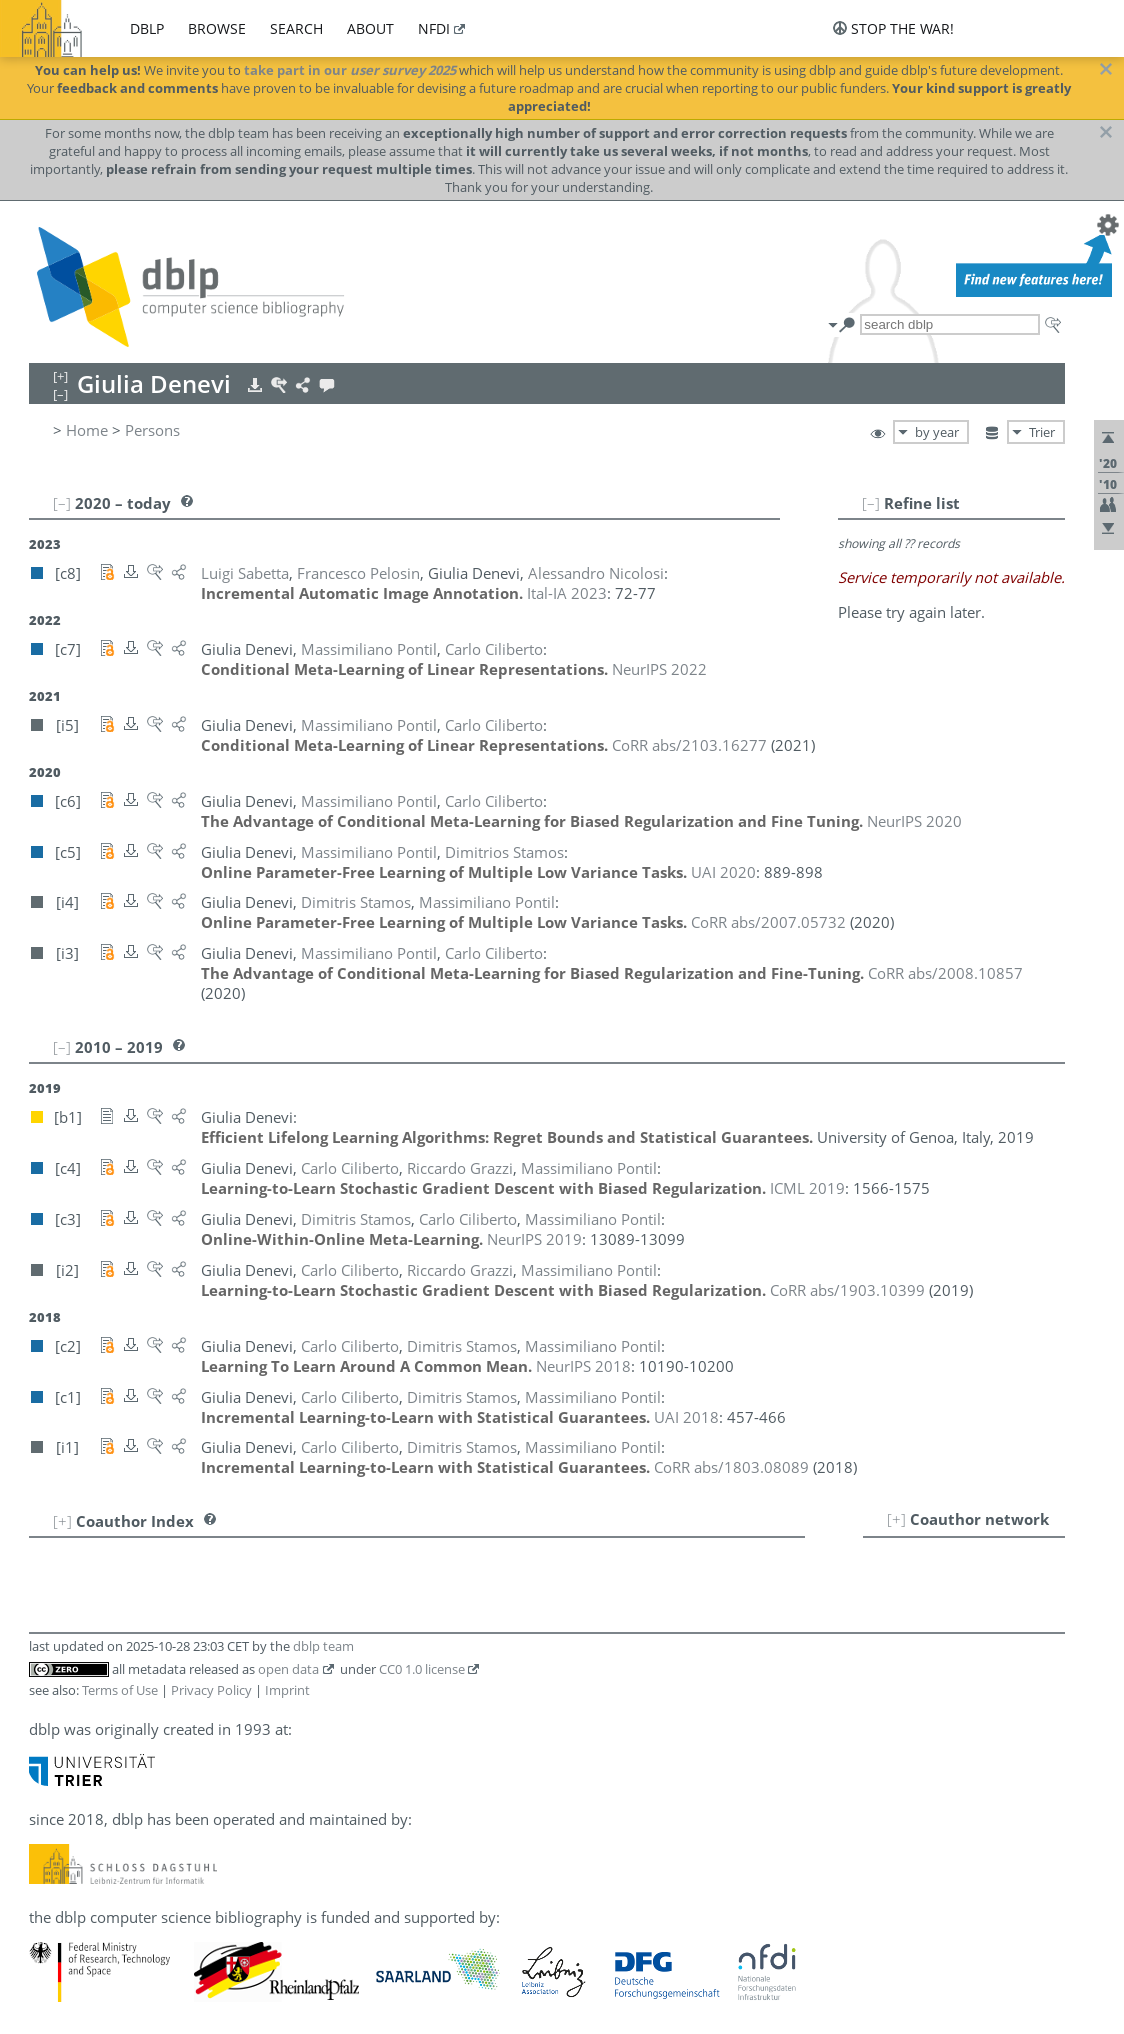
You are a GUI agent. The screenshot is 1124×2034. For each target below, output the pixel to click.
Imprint (287, 1690)
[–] (871, 503)
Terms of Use (120, 1690)
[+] (896, 1519)
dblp (147, 28)
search (296, 28)
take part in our (350, 70)
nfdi (434, 28)
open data (288, 1669)
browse (217, 28)
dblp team (323, 1646)
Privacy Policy (211, 1690)
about (370, 28)
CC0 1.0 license (422, 1669)
